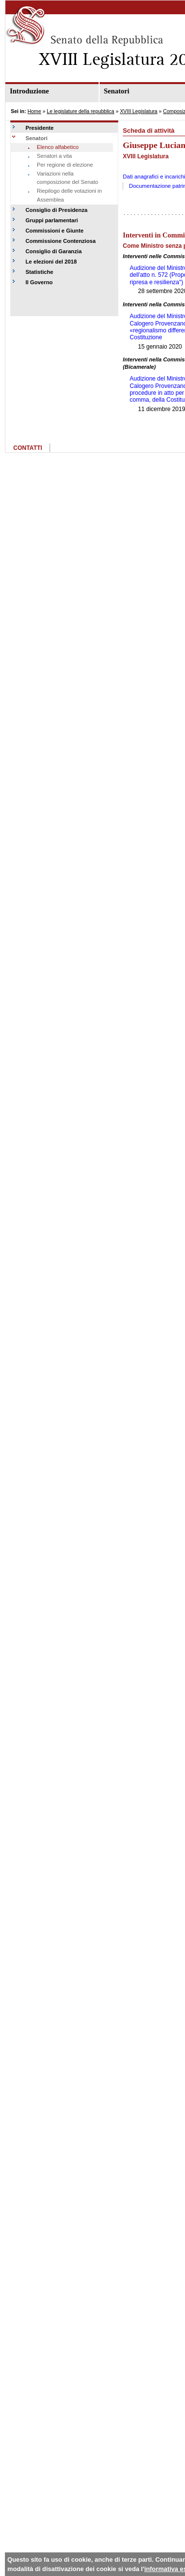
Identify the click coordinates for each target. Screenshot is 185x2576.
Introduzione (29, 91)
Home (34, 111)
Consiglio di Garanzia (53, 251)
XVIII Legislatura (138, 111)
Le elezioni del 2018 (51, 262)
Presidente (39, 128)
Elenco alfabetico (58, 147)
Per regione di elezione (65, 165)
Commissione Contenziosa (61, 241)
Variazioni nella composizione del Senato (67, 178)
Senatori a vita (54, 156)
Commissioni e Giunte (54, 231)
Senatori (37, 138)
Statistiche (39, 272)
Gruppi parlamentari (52, 220)
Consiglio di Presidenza (56, 210)
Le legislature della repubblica (80, 111)
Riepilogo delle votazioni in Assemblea (69, 195)
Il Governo (39, 282)
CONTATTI (27, 447)
